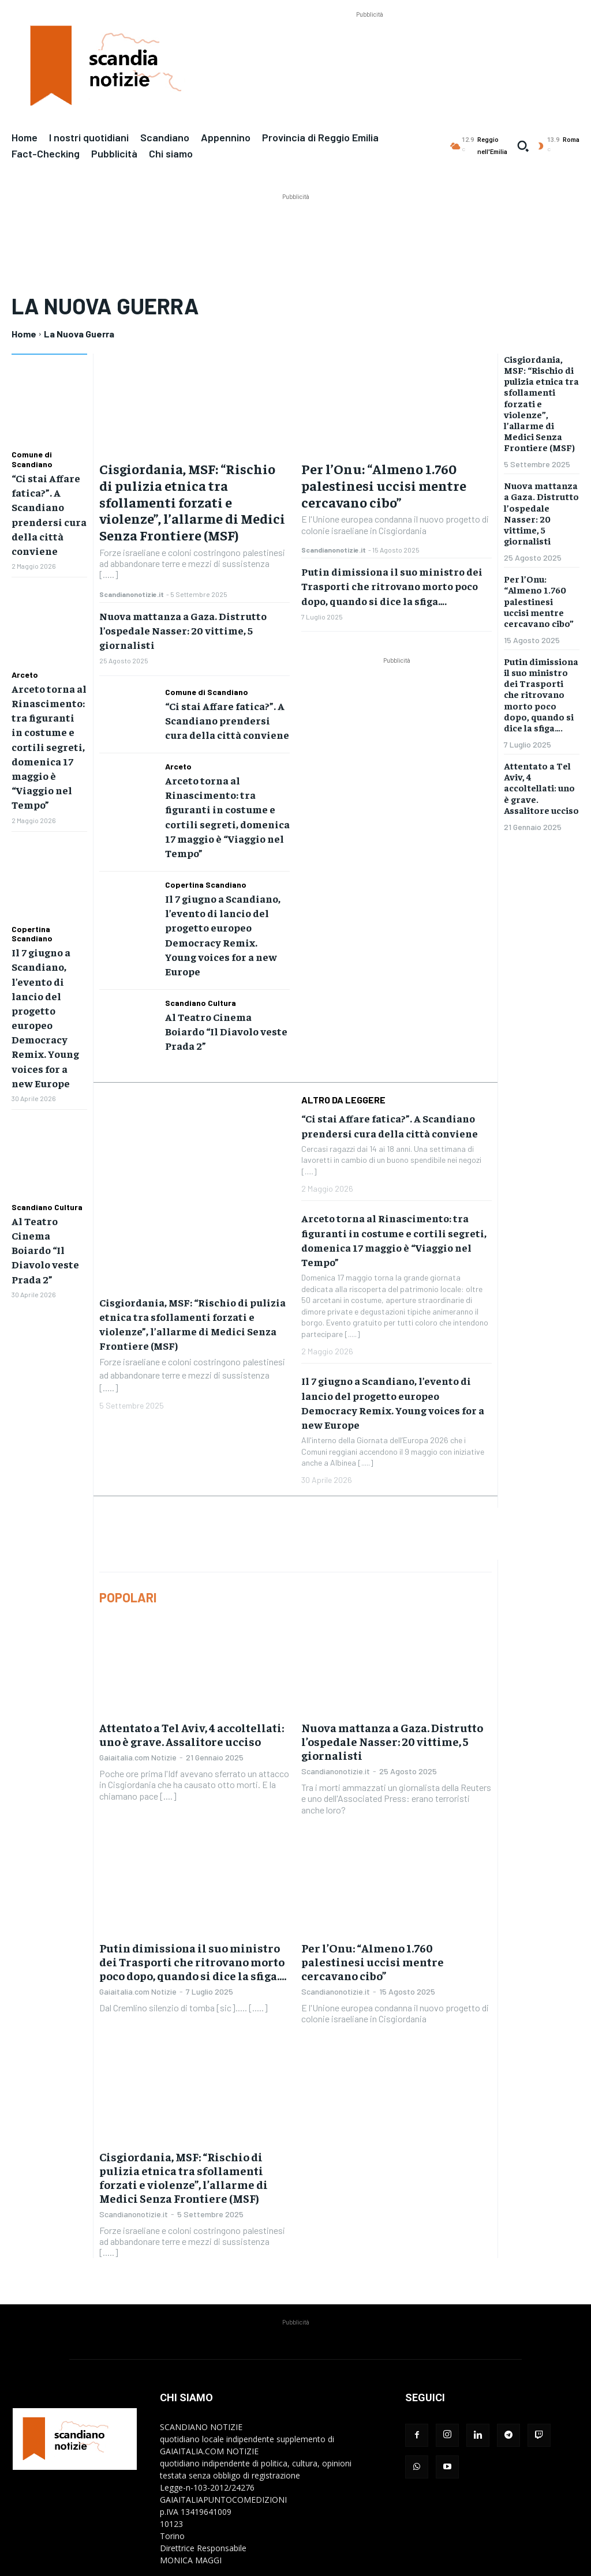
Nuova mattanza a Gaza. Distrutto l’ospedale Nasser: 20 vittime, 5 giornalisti (183, 630)
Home (24, 333)
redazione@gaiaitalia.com (250, 2496)
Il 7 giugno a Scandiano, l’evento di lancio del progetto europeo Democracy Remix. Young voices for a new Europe (220, 901)
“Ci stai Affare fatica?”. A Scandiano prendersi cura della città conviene (222, 718)
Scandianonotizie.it (131, 594)
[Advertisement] (369, 47)
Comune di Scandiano (32, 459)
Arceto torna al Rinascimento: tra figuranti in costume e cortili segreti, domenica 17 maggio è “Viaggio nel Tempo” (225, 805)
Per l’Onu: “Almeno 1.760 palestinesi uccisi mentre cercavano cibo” (383, 485)
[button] (523, 146)
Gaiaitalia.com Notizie (138, 1670)
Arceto (25, 665)
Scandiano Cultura (47, 1166)
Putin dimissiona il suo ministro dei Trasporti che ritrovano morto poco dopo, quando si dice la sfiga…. (391, 586)
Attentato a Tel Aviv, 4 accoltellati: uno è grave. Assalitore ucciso (191, 1647)
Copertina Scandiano (32, 909)
